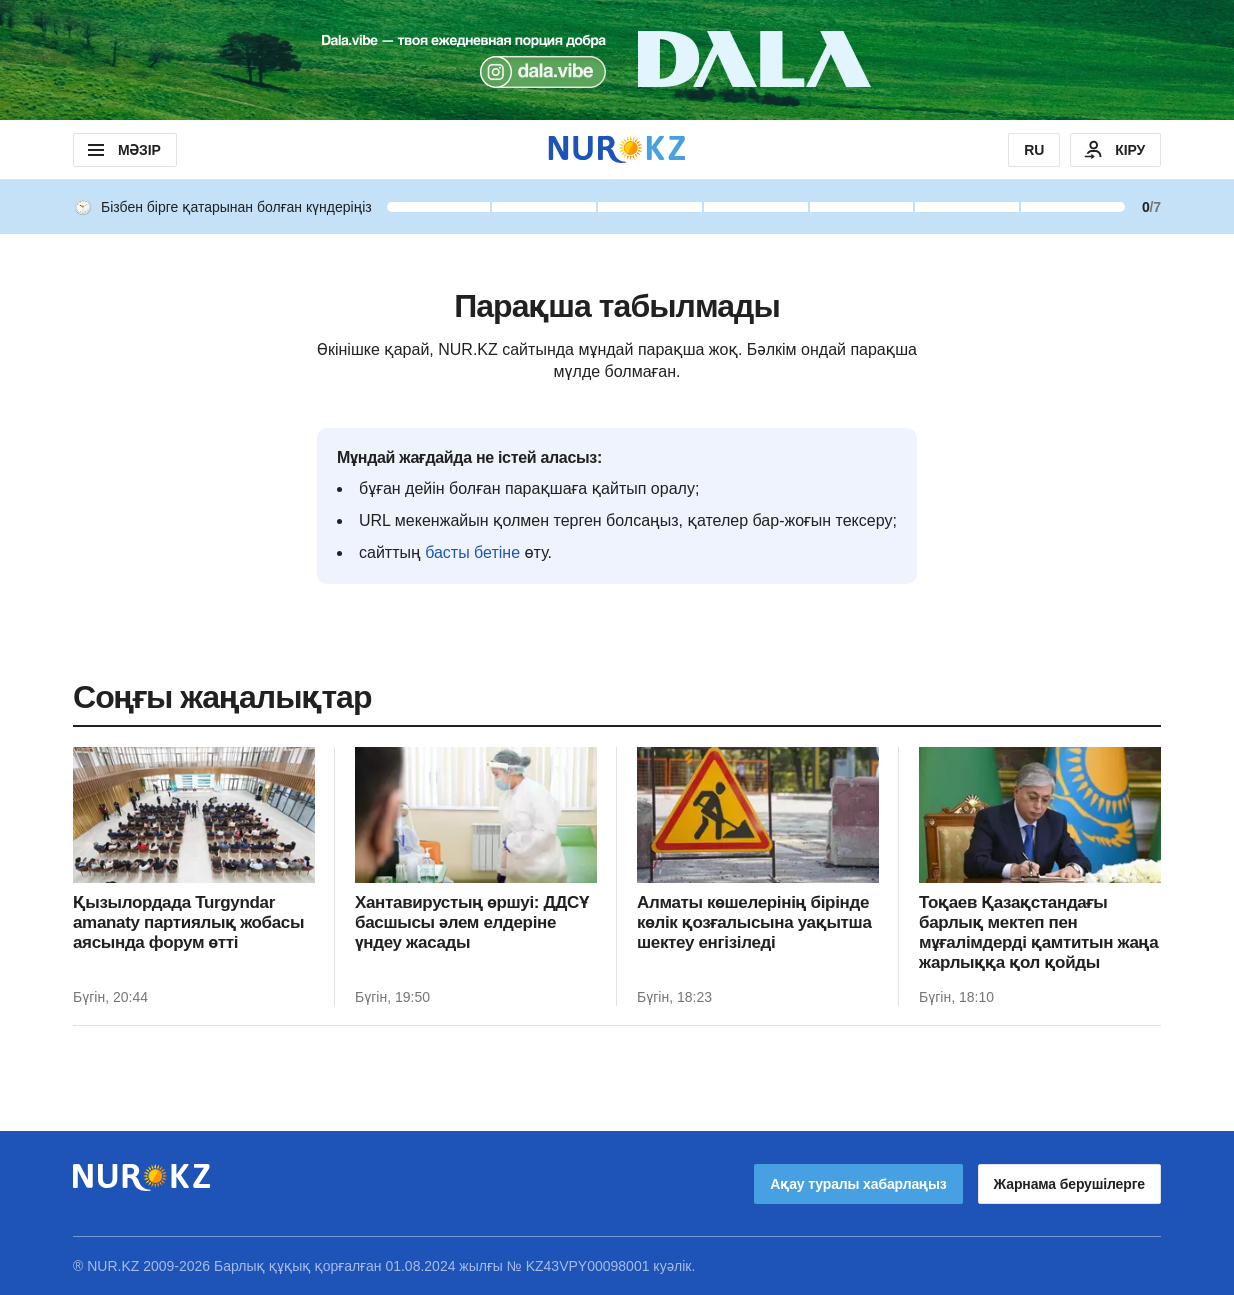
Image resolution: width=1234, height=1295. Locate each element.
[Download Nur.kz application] (617, 60)
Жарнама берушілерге (1069, 1184)
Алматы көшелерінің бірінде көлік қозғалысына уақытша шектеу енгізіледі (754, 922)
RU (1034, 150)
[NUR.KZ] (617, 149)
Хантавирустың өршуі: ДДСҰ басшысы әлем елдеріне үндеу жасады (472, 922)
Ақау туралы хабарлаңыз (858, 1184)
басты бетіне (472, 552)
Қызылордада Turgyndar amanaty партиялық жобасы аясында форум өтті (188, 922)
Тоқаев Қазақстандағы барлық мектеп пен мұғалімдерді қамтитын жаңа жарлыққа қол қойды (1038, 932)
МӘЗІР (122, 150)
